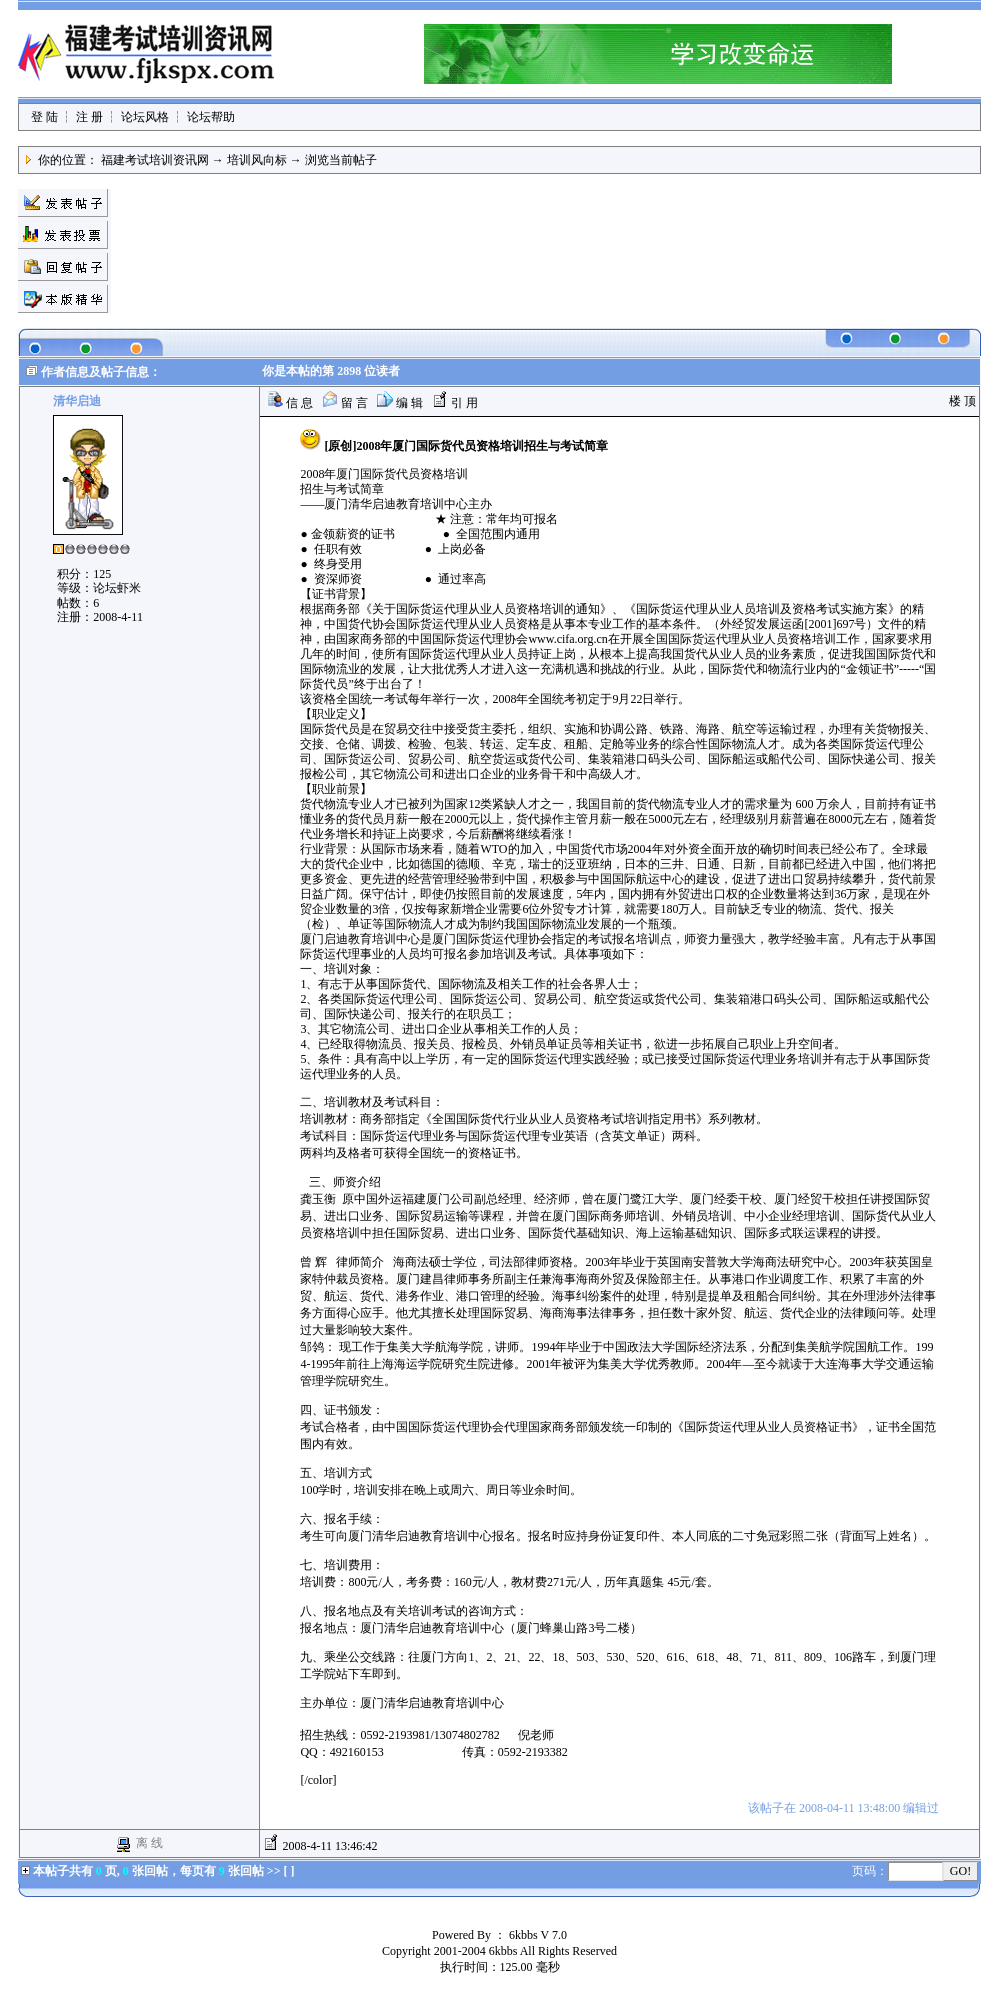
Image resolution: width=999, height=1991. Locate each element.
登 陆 (44, 117)
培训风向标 (257, 160)
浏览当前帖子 (341, 160)
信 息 (290, 403)
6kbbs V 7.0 (538, 1935)
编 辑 (400, 403)
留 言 (345, 403)
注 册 (89, 117)
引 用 (455, 403)
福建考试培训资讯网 (155, 160)
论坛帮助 (211, 117)
